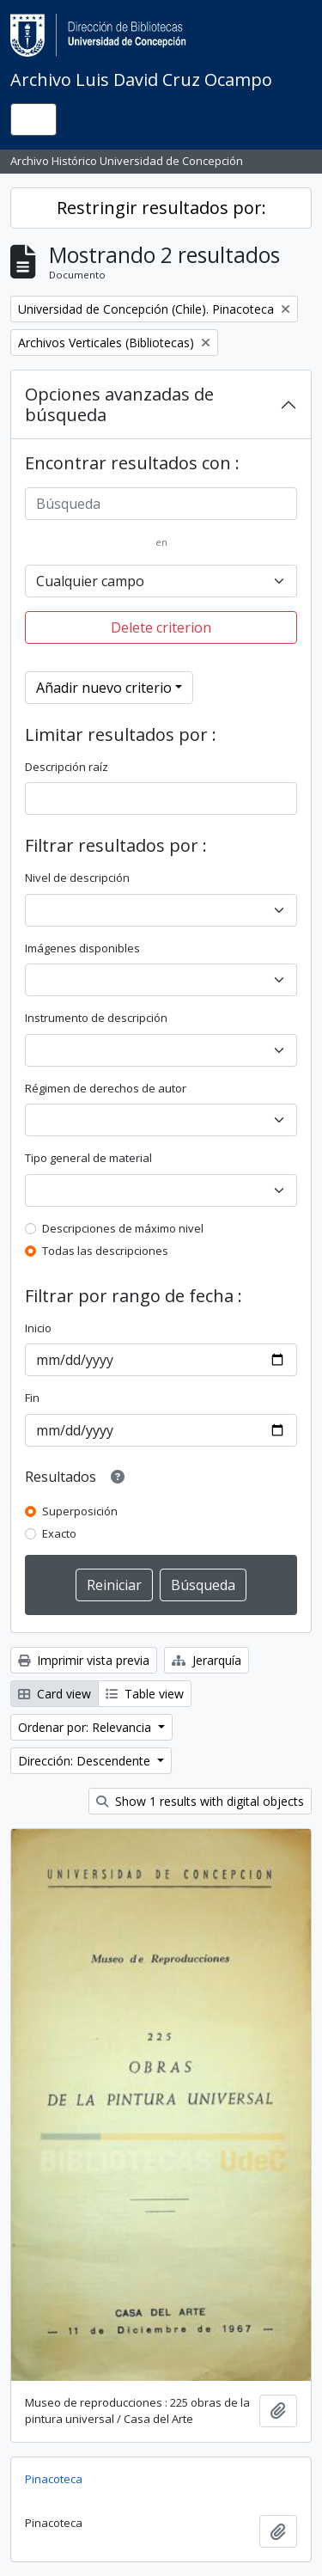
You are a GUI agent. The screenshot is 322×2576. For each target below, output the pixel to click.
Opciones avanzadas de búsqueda (119, 404)
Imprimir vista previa (83, 1660)
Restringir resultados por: (161, 207)
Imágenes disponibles (82, 948)
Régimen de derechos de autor (105, 1088)
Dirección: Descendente (86, 1761)
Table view (145, 1694)
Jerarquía (206, 1660)
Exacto (59, 1533)
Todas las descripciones (105, 1250)
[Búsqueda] (161, 503)
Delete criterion (161, 627)
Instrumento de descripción (96, 1017)
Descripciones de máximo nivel (123, 1228)
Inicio (38, 1328)
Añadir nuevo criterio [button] (104, 687)
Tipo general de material (88, 1158)
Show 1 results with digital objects (200, 1801)
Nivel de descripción (77, 877)
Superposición (80, 1511)
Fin (32, 1397)
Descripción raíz (66, 766)
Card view (54, 1694)
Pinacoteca (53, 2479)
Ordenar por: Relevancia (86, 1727)
